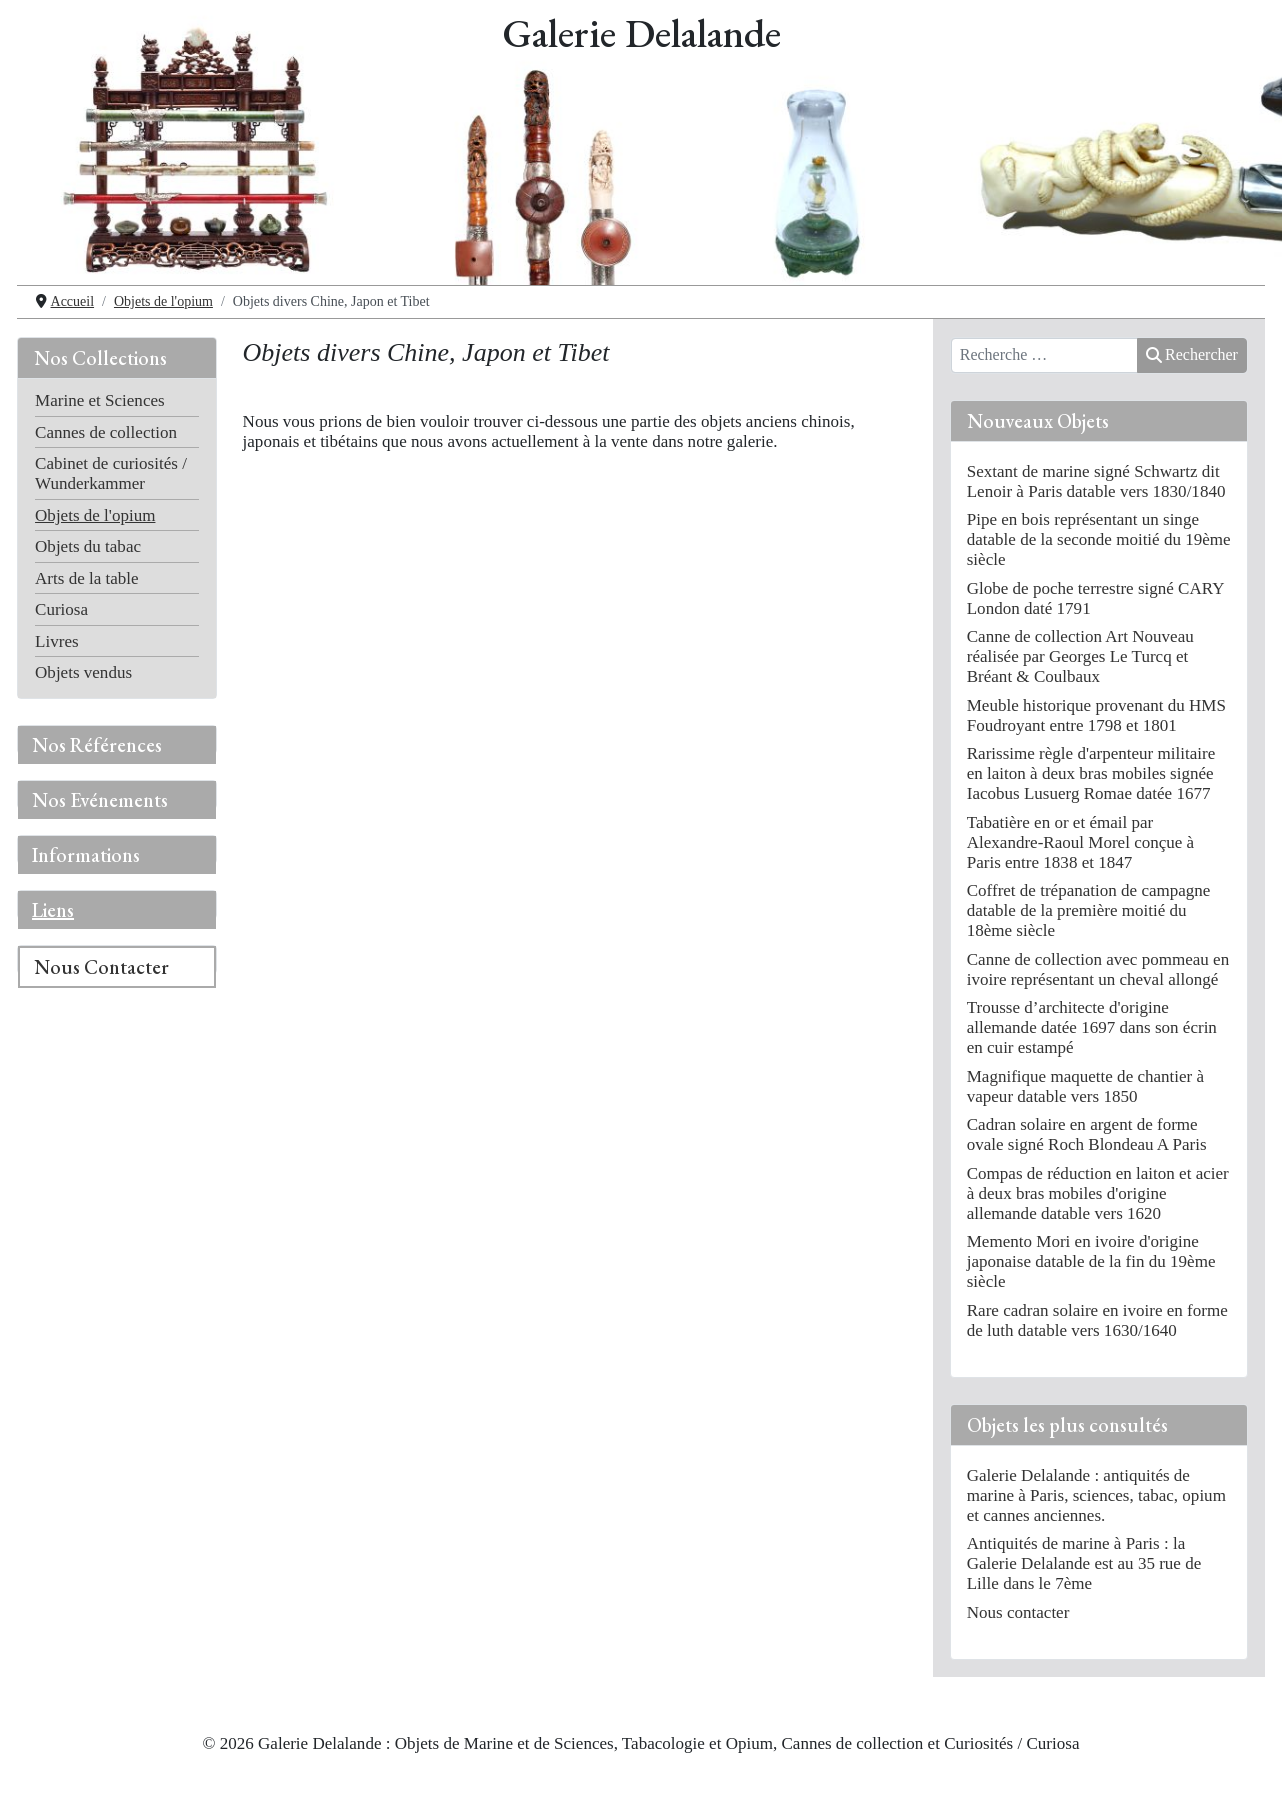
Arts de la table (87, 578)
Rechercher (1192, 354)
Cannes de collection (106, 432)
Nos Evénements (100, 800)
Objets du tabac (88, 546)
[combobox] (1044, 356)
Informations (86, 855)
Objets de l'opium (95, 515)
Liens (53, 910)
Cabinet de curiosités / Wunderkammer (111, 473)
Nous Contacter (101, 967)
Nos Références (97, 745)
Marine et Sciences (100, 400)
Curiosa (61, 609)
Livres (57, 641)
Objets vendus (83, 672)
